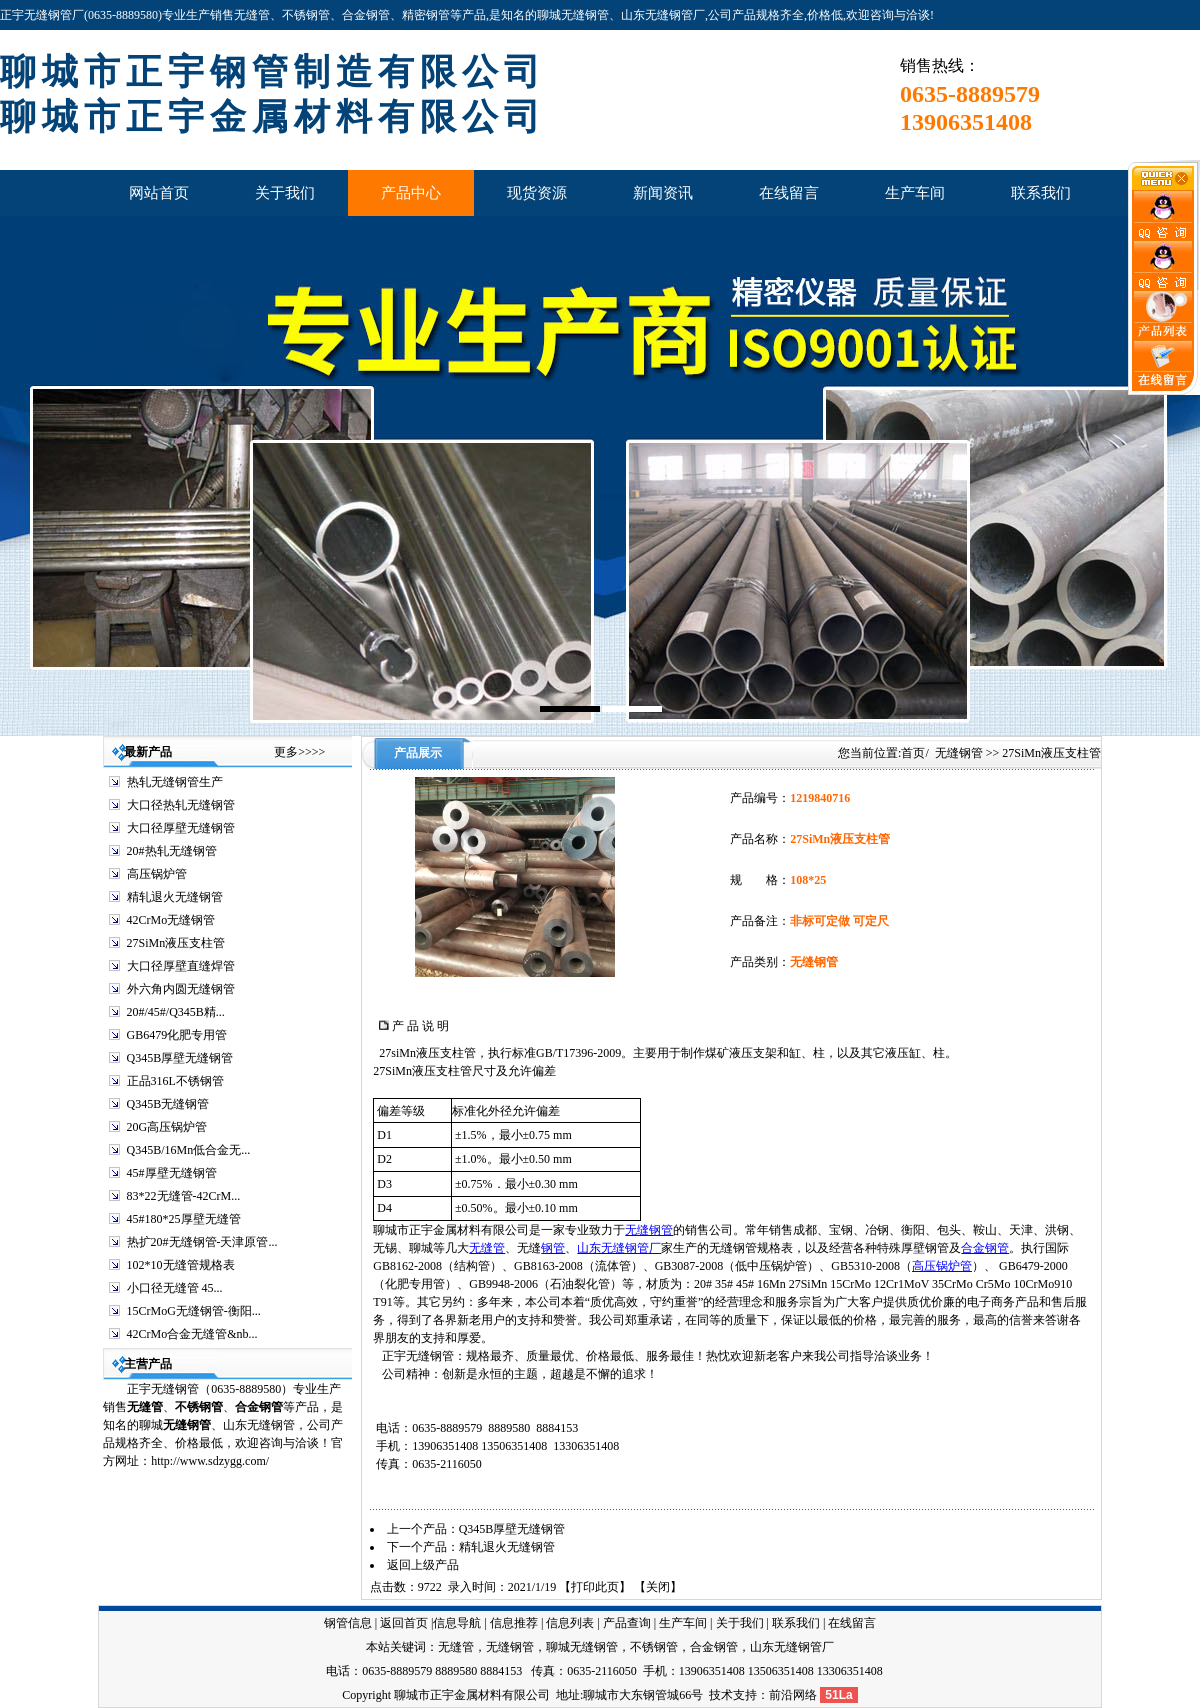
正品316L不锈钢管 (175, 1081)
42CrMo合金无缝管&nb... (192, 1334)
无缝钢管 (959, 753)
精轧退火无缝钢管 (175, 897)
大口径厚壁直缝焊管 (181, 966)
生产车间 (683, 1623)
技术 (721, 1695)
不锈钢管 (199, 1407)
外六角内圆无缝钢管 (181, 989)
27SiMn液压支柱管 (176, 943)
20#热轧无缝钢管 (172, 851)
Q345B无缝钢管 (168, 1104)
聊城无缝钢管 (582, 1647)
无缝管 (145, 1407)
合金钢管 (985, 1248)
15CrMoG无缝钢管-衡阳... (194, 1311)
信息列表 (570, 1623)
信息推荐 (514, 1623)
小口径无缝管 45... (175, 1288)
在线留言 (852, 1623)
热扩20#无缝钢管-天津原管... (202, 1242)
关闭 (658, 1587)
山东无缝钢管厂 (619, 1248)
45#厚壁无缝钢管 (172, 1173)
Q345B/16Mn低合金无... (189, 1150)
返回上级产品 (423, 1565)
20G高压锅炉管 (167, 1127)
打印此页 (595, 1587)
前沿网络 (793, 1695)
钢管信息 (348, 1623)
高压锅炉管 (157, 874)
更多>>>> (299, 752)
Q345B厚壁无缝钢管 (180, 1058)
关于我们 (740, 1623)
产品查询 (627, 1623)
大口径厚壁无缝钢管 (181, 828)
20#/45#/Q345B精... (176, 1012)
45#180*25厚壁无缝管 (184, 1219)
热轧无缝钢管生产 (175, 782)
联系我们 (796, 1623)
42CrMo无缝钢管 (171, 920)
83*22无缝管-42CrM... (184, 1196)
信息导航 (457, 1623)
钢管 (553, 1248)
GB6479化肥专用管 (177, 1035)
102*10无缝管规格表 (181, 1265)
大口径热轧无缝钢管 (181, 805)
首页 (913, 753)
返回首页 (404, 1623)
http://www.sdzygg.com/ (210, 1461)
